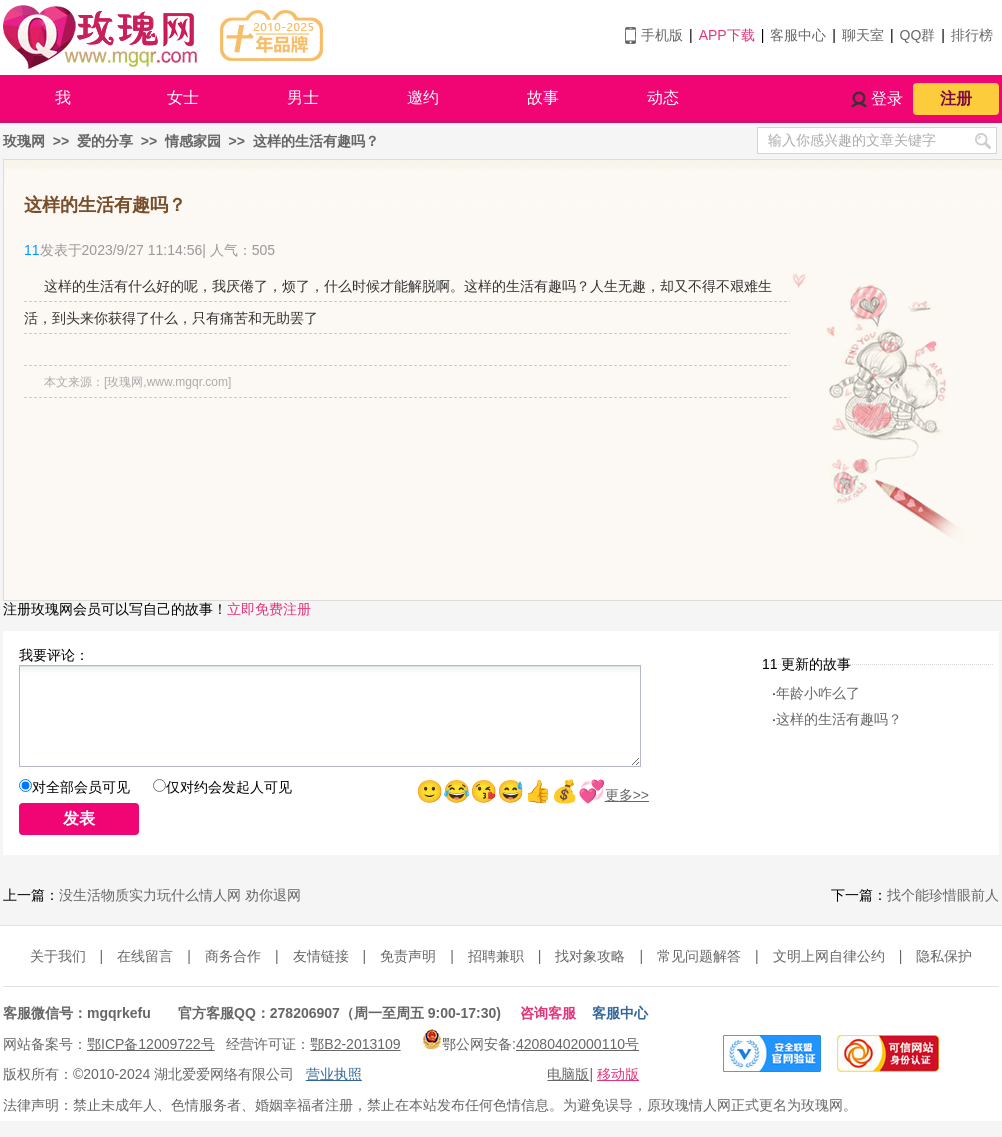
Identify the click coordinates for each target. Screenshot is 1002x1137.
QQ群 (918, 35)
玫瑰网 (24, 141)
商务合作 (233, 956)
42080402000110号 (577, 1044)
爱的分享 (105, 141)
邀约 (423, 97)
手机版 (662, 35)
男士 (303, 97)
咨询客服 (548, 1013)
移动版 (618, 1074)
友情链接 (321, 956)
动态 (663, 97)
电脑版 (568, 1074)
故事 (543, 97)
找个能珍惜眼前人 (943, 895)
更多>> (627, 795)
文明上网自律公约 (829, 956)
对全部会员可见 (81, 787)
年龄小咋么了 (818, 693)
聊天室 (863, 35)
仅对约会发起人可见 (229, 787)
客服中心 (798, 35)
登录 (887, 98)
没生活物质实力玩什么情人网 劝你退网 (180, 895)
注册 (956, 98)
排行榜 (972, 35)
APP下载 (727, 35)
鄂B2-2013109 (355, 1044)
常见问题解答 (699, 956)
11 (32, 250)
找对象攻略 (590, 956)
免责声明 (408, 956)
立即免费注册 (269, 609)
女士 (183, 97)
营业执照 (334, 1074)
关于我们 (58, 956)
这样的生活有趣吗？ (316, 141)
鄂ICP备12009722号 (151, 1044)
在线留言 (145, 956)
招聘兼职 (496, 956)
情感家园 (193, 141)
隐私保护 (944, 956)
